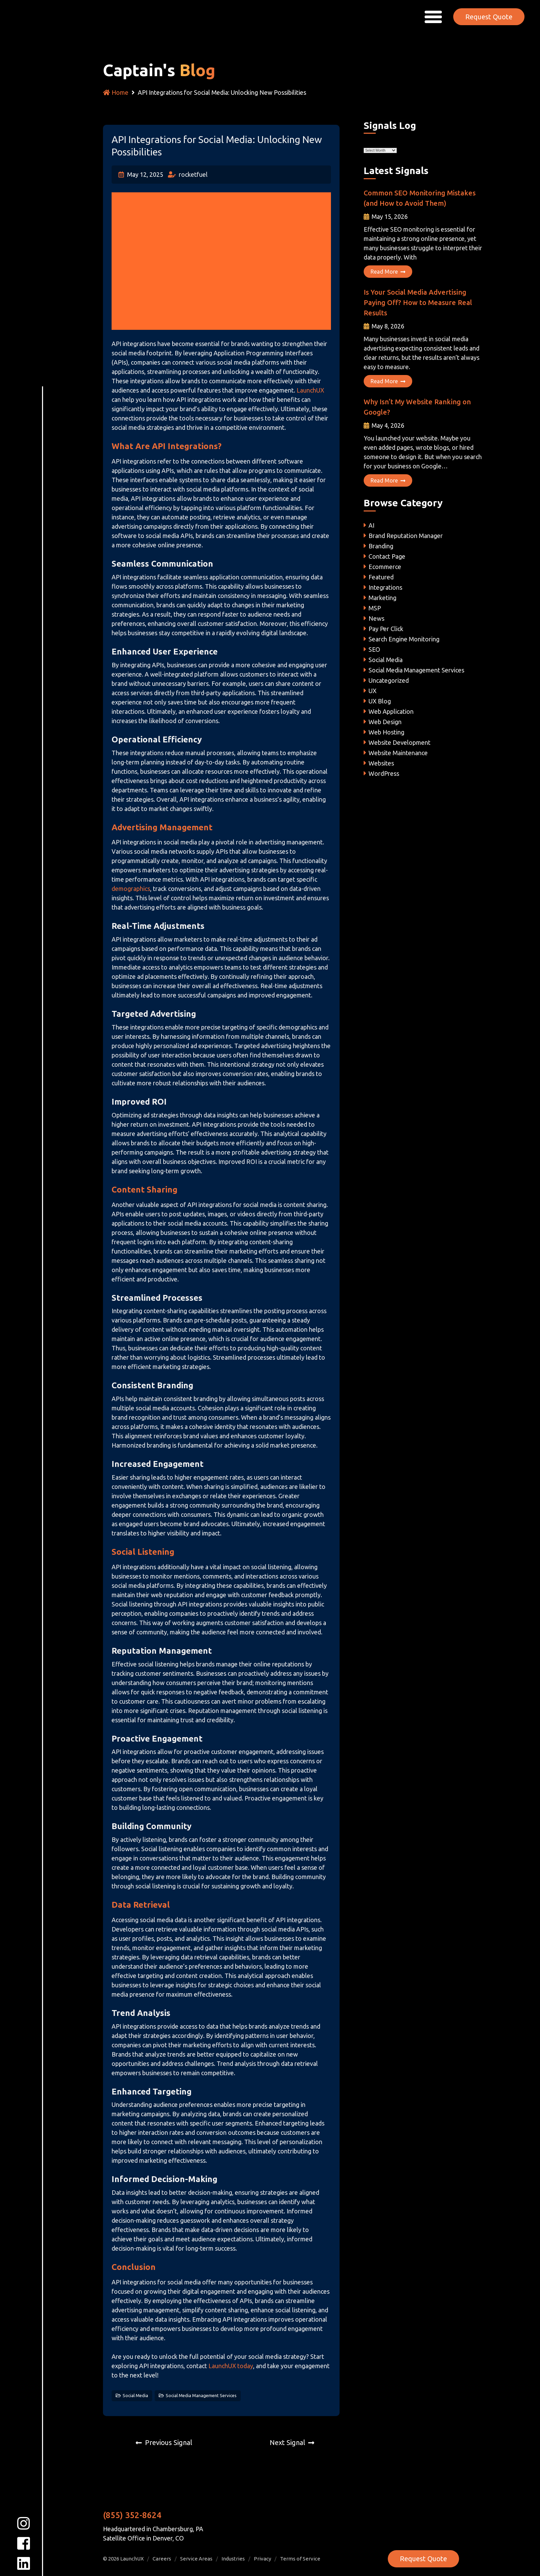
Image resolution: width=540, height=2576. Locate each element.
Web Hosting (386, 732)
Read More (388, 271)
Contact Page (386, 556)
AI (371, 525)
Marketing (382, 597)
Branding (380, 545)
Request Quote (488, 16)
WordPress (383, 773)
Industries (233, 2559)
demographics (131, 888)
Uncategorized (388, 680)
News (376, 618)
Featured (381, 577)
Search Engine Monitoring (403, 639)
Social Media (135, 2395)
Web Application (391, 711)
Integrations (385, 587)
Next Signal (287, 2442)
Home (115, 92)
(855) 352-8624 (132, 2515)
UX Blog (379, 701)
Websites (381, 763)
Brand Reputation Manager (405, 535)
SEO (374, 649)
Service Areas (196, 2559)
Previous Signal (168, 2442)
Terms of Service (300, 2559)
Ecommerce (384, 566)
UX (372, 690)
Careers (162, 2559)
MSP (374, 608)
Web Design (385, 721)
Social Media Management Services (201, 2395)
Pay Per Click (385, 628)
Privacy (262, 2559)
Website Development (399, 742)
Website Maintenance (398, 752)
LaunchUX (310, 390)
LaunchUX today (230, 2365)
